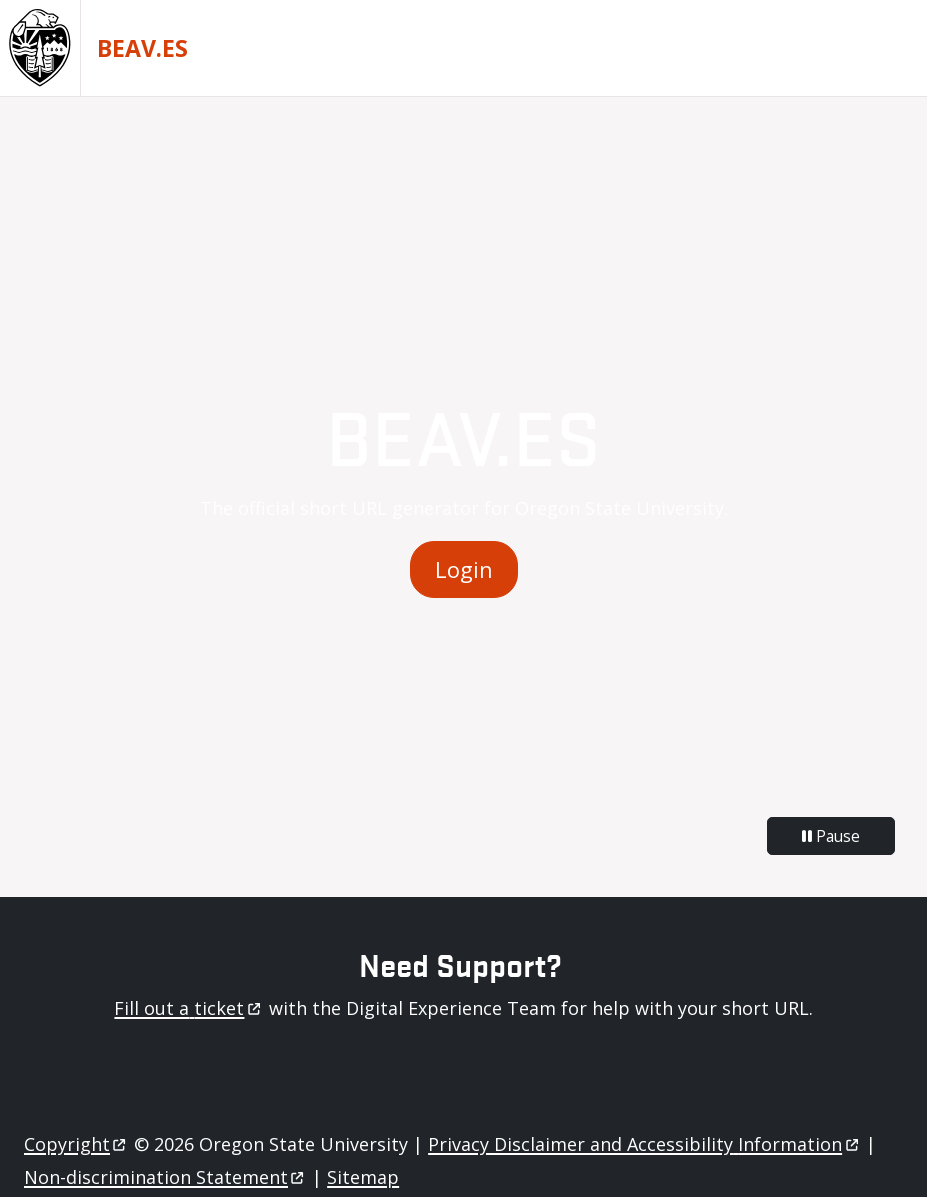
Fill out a (188, 1008)
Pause (831, 836)
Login (464, 569)
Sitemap (363, 1177)
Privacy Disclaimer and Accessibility (644, 1144)
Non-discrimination (165, 1177)
